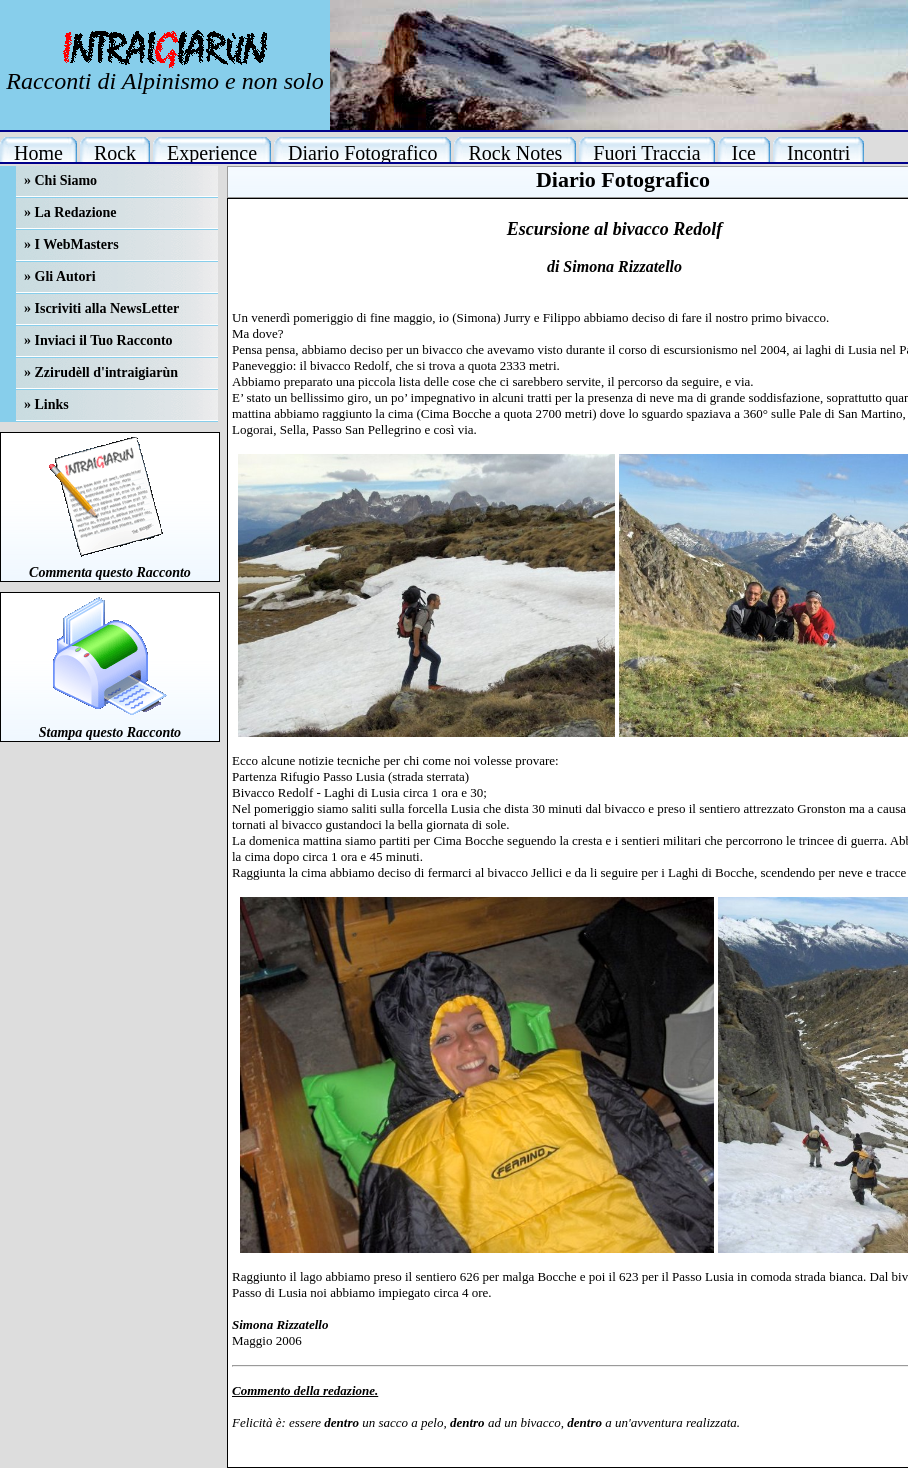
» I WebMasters (71, 244)
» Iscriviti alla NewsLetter (101, 308)
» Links (46, 404)
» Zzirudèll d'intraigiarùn (101, 372)
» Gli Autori (60, 276)
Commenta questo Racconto (110, 572)
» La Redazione (70, 212)
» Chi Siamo (60, 180)
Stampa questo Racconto (110, 732)
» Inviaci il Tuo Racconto (98, 340)
